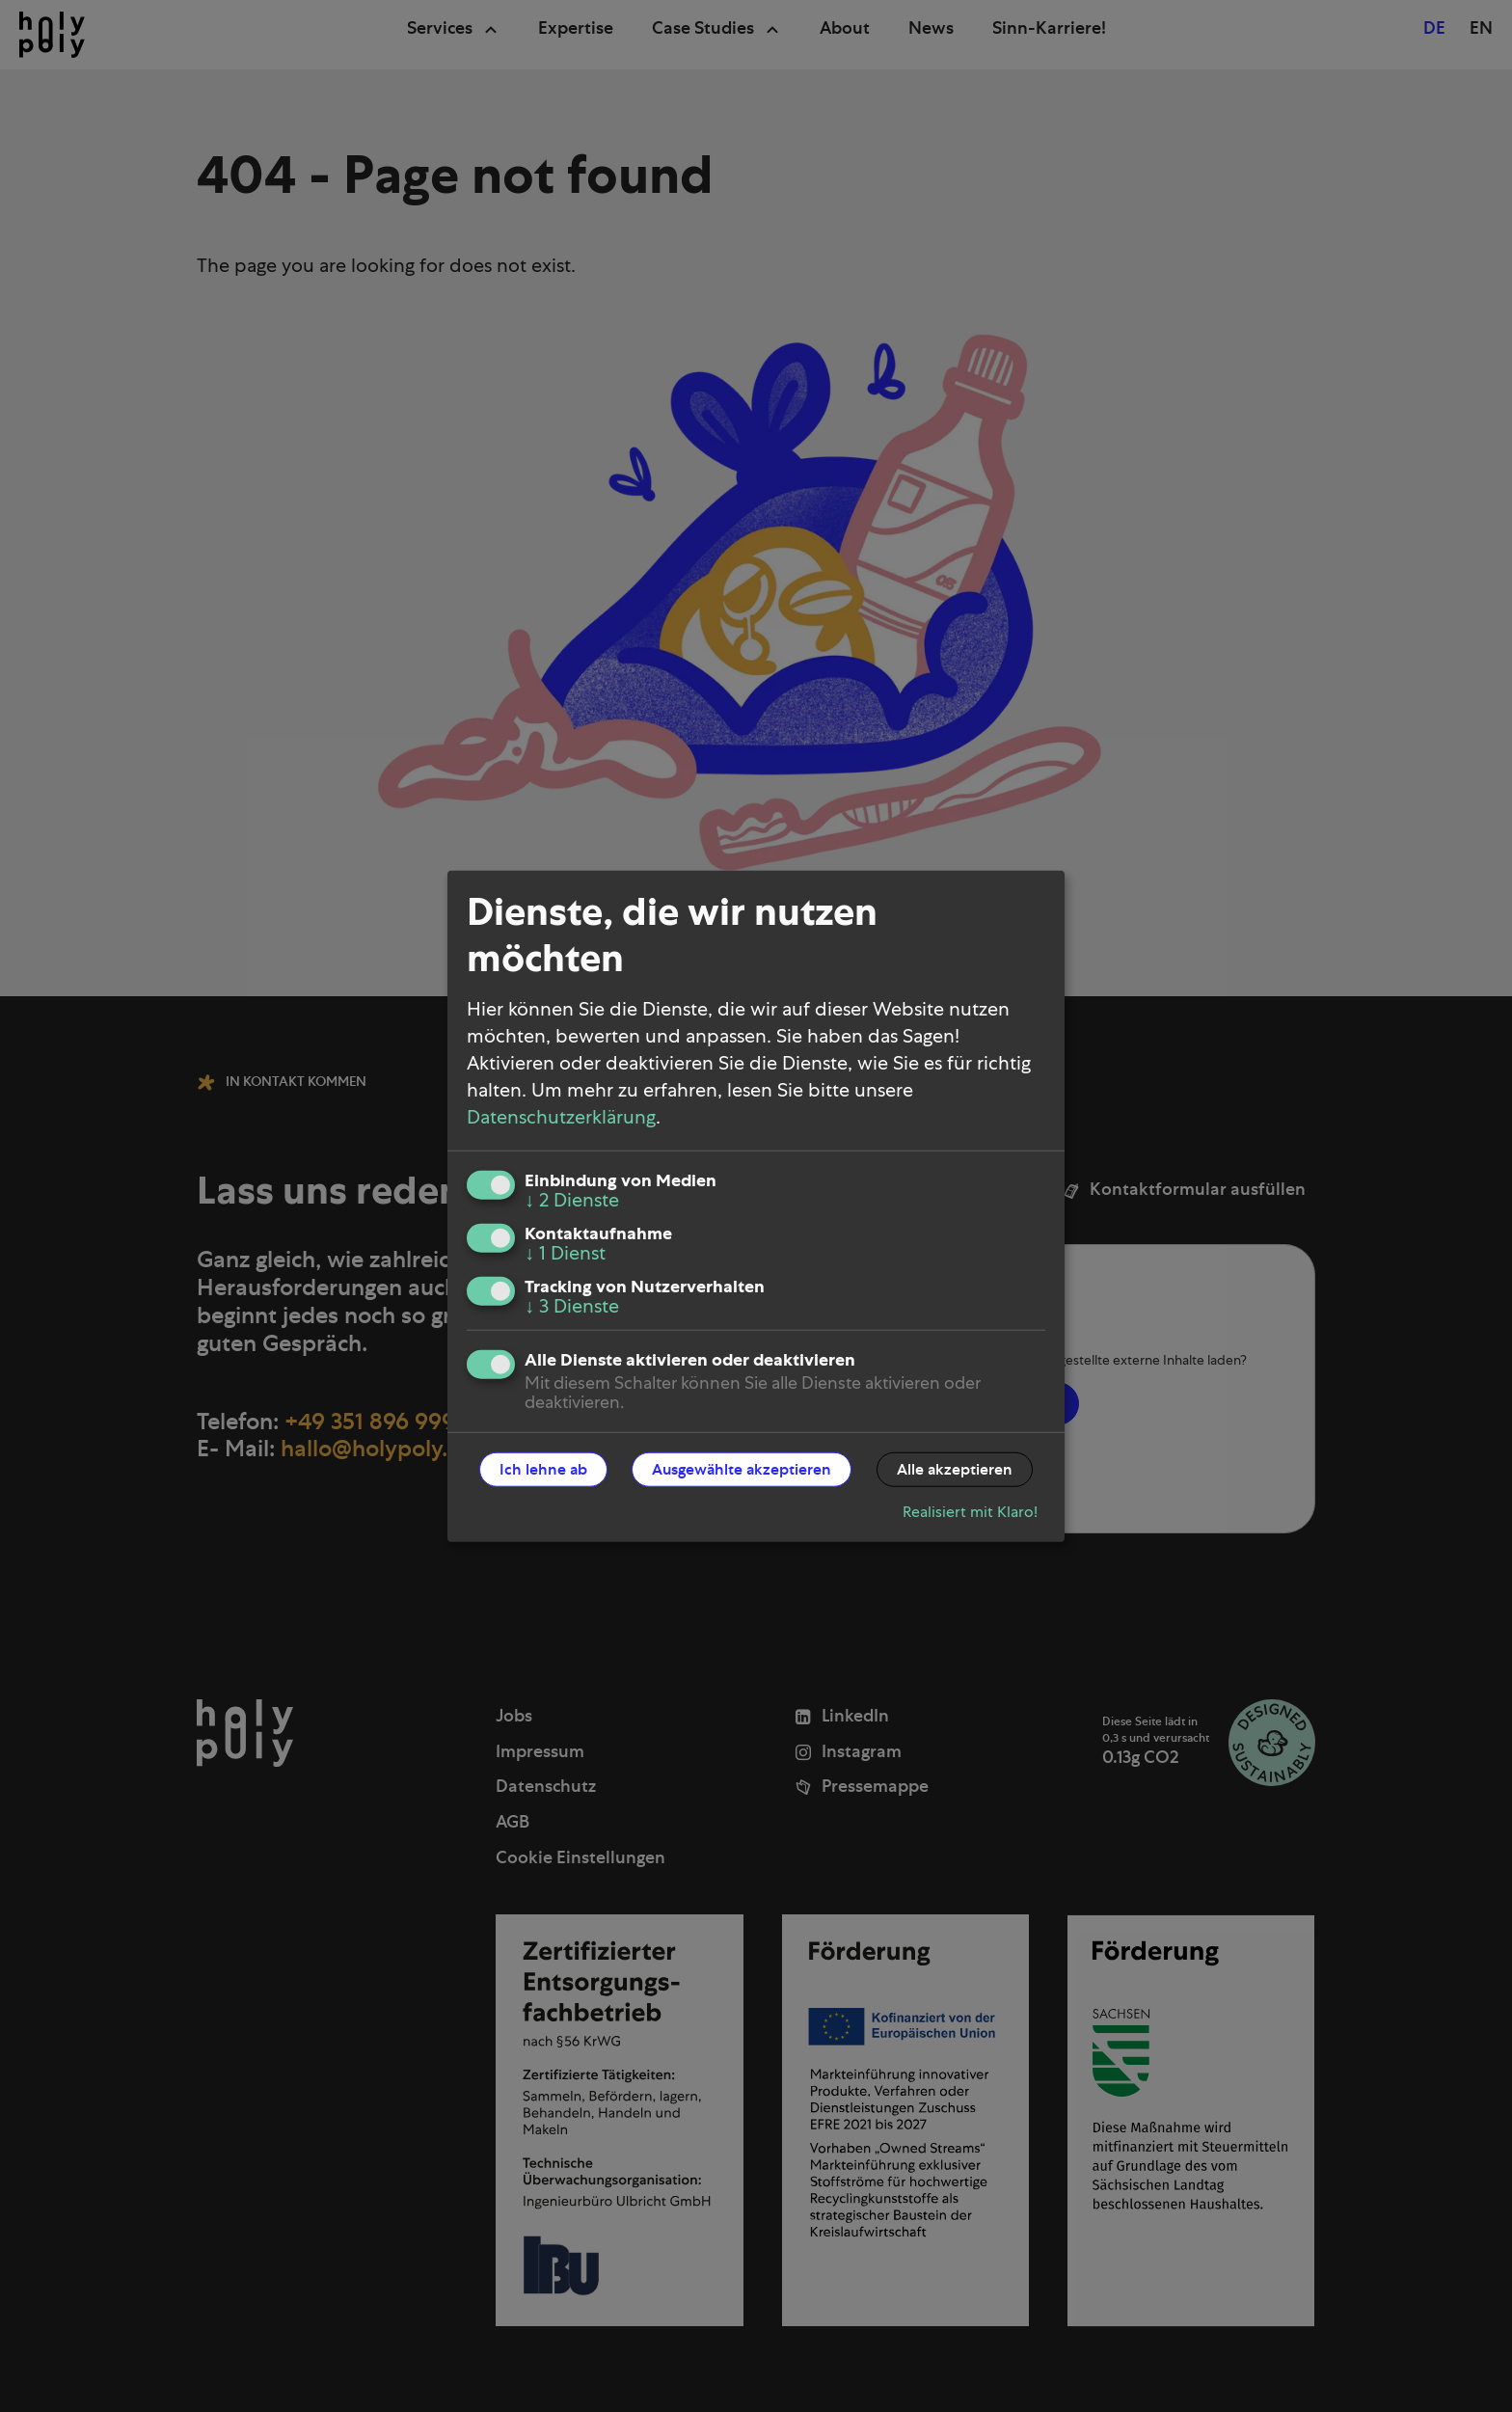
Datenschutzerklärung (561, 1116)
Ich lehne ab (543, 1469)
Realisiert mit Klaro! (970, 1511)
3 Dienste (572, 1305)
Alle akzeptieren (954, 1469)
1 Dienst (565, 1252)
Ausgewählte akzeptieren (741, 1469)
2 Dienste (572, 1199)
